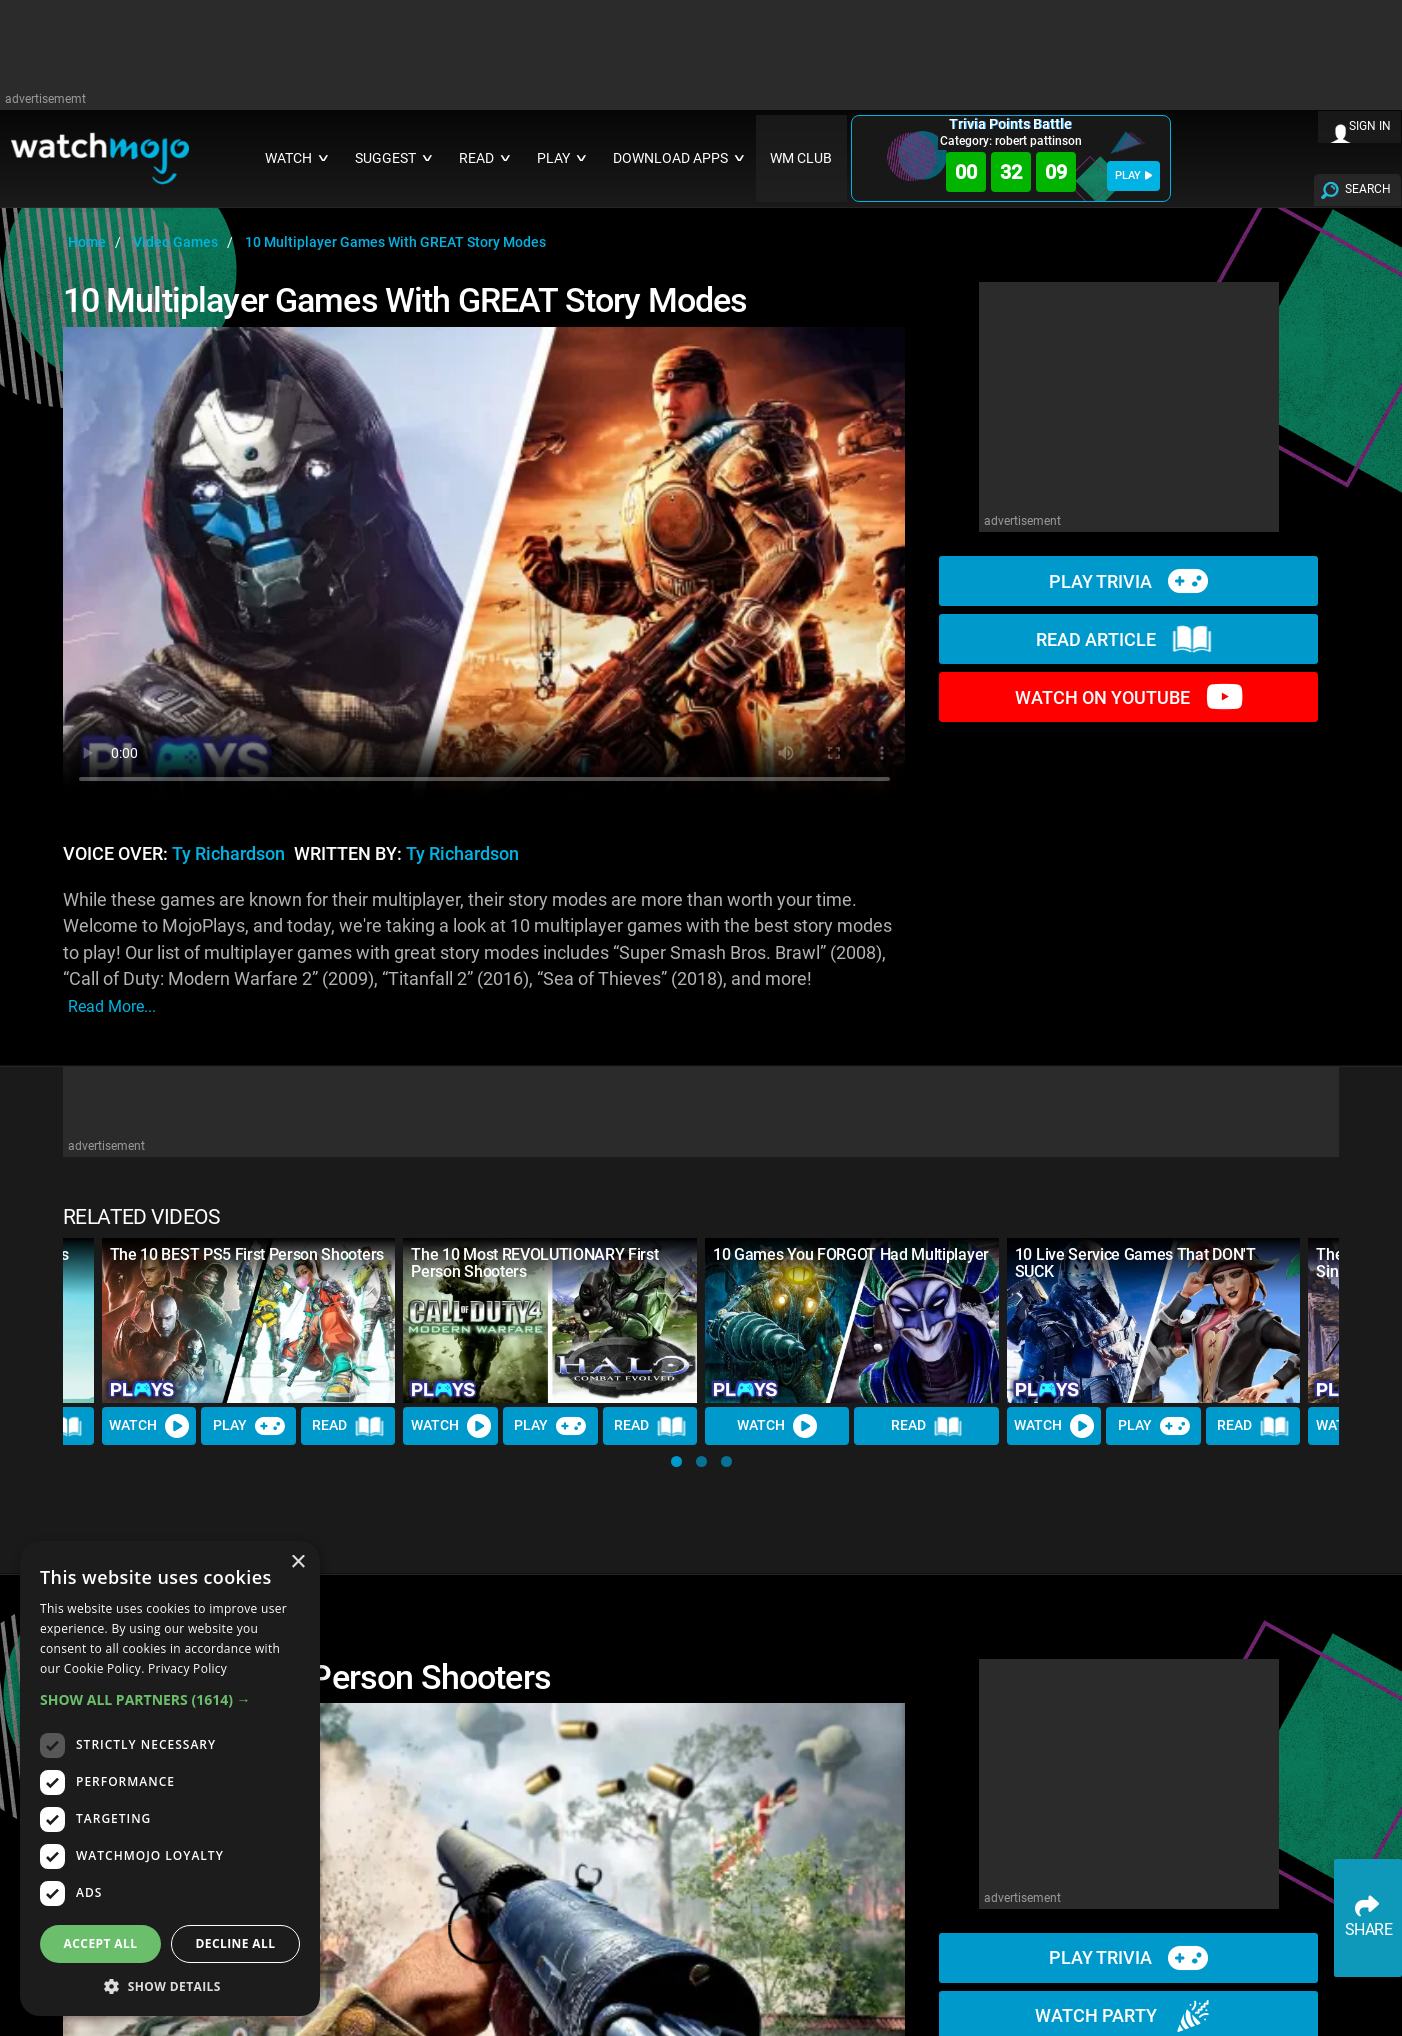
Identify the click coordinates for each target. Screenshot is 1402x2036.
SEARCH (1368, 189)
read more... (112, 1006)
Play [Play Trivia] (249, 1426)
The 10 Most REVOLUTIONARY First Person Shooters (534, 1263)
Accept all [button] (101, 1943)
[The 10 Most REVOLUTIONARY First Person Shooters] (550, 1320)
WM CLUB (801, 158)
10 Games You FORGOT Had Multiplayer (851, 1254)
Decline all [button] (236, 1943)
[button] (676, 1461)
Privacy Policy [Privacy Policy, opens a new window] (187, 1668)
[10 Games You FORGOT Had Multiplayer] (852, 1320)
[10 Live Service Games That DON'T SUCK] (1154, 1320)
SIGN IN (1370, 126)
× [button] (297, 1562)
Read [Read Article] (348, 1427)
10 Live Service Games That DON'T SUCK (1135, 1263)
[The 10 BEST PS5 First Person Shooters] (249, 1320)
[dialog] (170, 1778)
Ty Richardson (228, 854)
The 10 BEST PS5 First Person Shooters (247, 1254)
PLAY (1133, 175)
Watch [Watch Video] (149, 1426)
